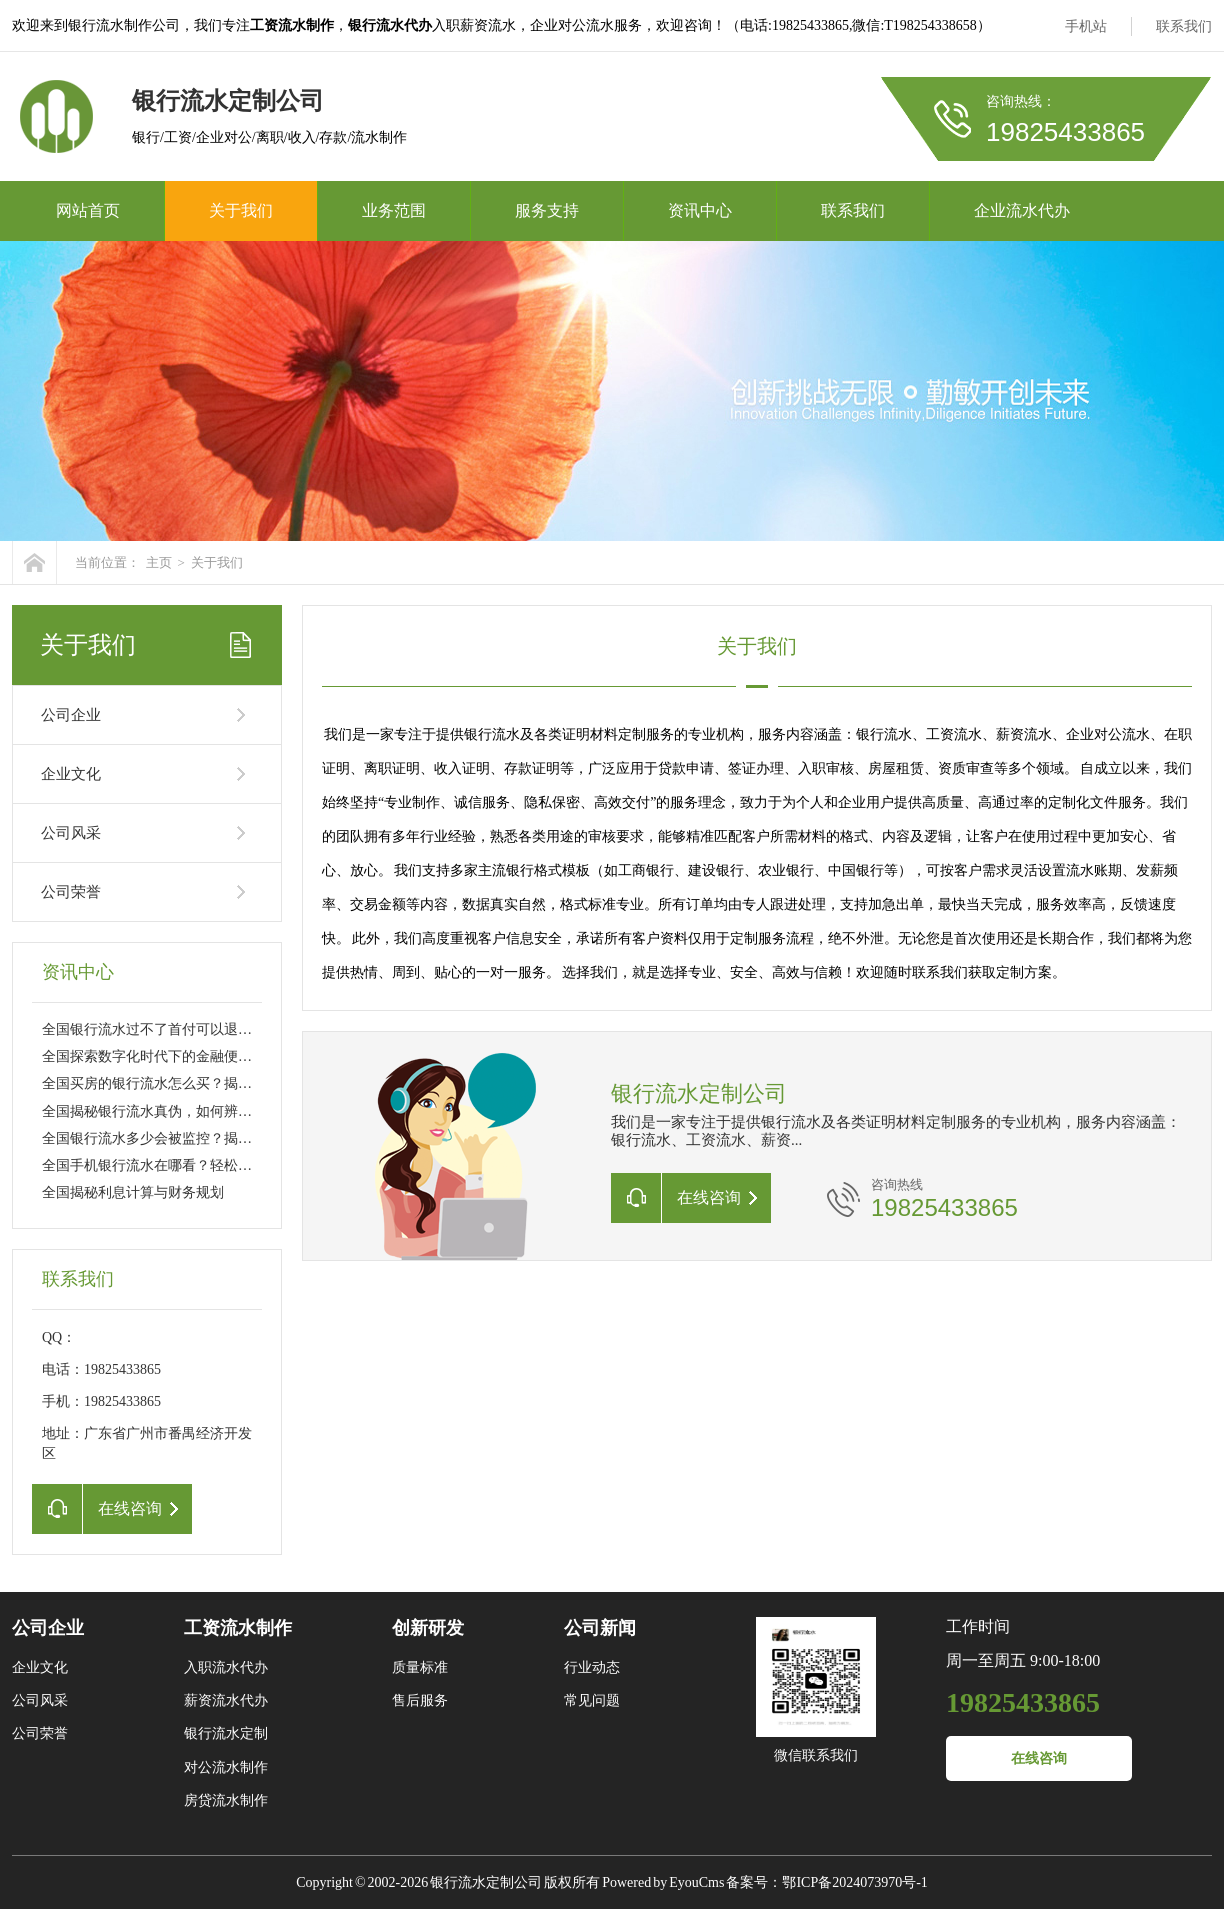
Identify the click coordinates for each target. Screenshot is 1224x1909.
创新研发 (428, 1628)
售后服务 (420, 1700)
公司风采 (71, 833)
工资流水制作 (238, 1628)
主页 (159, 562)
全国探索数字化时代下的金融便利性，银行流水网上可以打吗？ (238, 1056)
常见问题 (592, 1700)
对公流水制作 (226, 1767)
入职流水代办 (226, 1667)
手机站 (1086, 26)
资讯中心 (700, 210)
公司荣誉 (71, 892)
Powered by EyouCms (662, 1882)
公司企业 (71, 715)
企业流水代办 (1022, 210)
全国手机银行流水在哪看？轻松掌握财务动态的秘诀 (203, 1165)
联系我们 (1184, 26)
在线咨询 (1039, 1758)
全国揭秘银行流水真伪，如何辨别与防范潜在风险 (196, 1111)
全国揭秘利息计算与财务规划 (133, 1192)
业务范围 (394, 210)
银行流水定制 (226, 1733)
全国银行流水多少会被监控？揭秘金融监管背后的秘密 (210, 1138)
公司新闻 (600, 1628)
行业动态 (592, 1667)
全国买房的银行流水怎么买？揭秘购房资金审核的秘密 (210, 1083)
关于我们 (241, 210)
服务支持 (547, 210)
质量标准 (420, 1667)
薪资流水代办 (226, 1700)
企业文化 (71, 774)
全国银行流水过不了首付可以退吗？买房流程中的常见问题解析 (238, 1029)
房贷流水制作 (226, 1800)
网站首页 (88, 210)
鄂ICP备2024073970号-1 (854, 1882)
